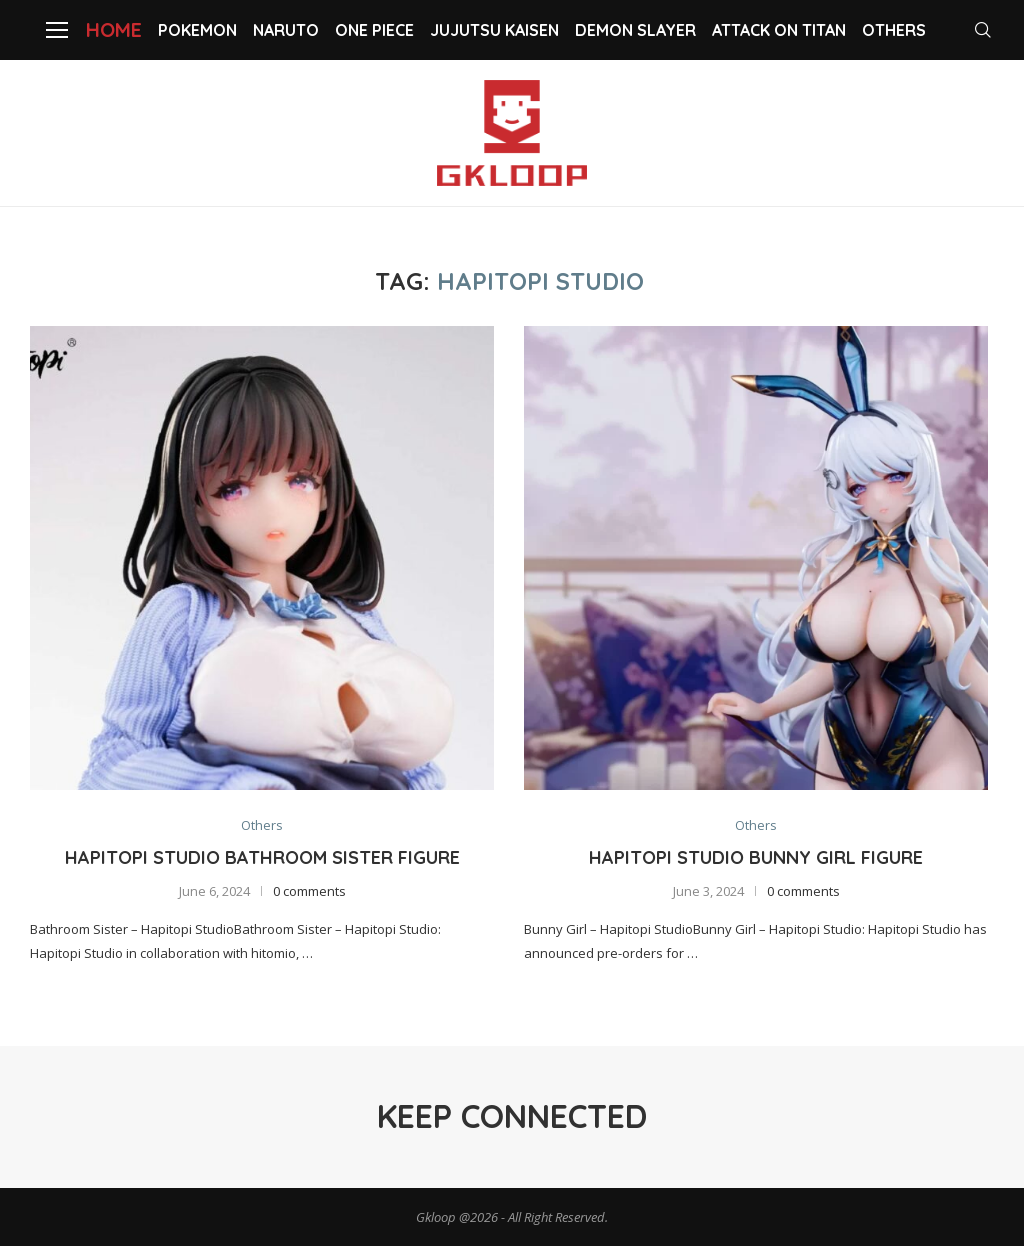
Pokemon (197, 30)
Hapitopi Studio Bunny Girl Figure (756, 857)
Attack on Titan (779, 30)
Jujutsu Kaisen (494, 30)
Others (894, 30)
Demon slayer (635, 30)
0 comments (309, 892)
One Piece (374, 30)
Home (114, 29)
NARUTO (286, 30)
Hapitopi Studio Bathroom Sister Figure (262, 857)
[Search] (984, 30)
